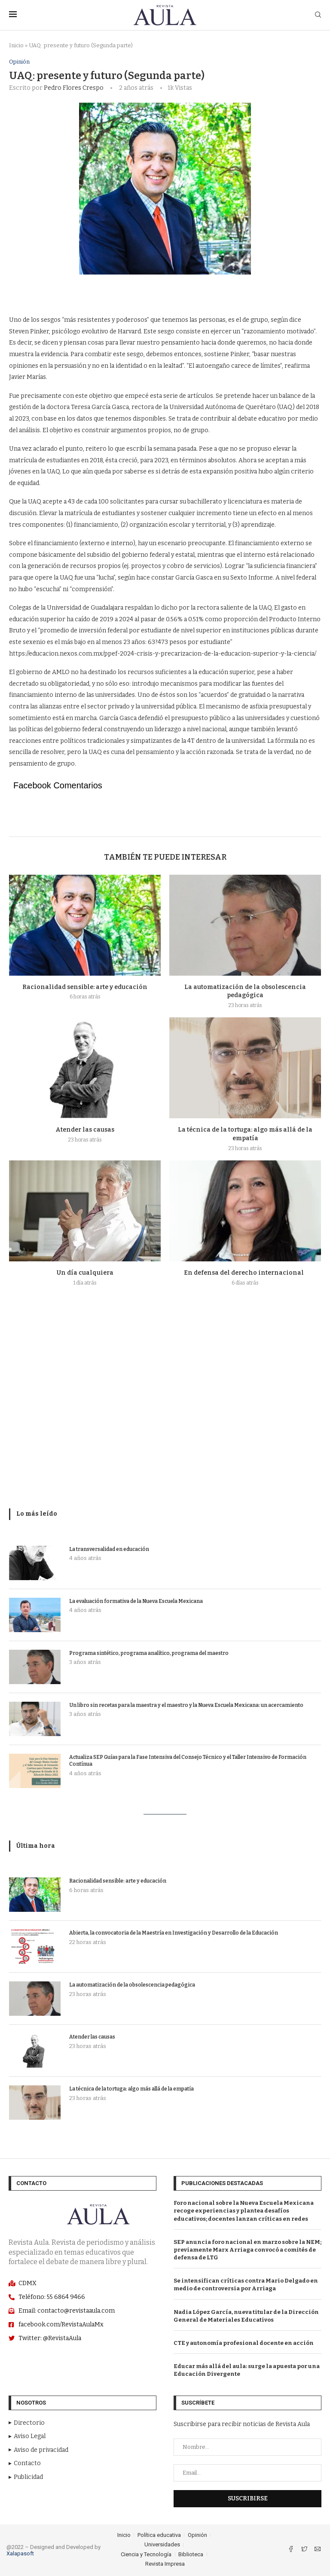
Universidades (162, 2545)
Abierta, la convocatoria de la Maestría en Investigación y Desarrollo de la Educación (173, 1933)
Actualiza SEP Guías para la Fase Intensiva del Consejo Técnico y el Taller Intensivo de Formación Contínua (187, 1760)
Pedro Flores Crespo (74, 88)
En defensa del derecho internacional (245, 1272)
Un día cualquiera (85, 1272)
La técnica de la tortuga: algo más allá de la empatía (131, 2089)
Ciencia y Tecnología (146, 2554)
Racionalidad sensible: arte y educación (84, 987)
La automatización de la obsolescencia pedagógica (132, 1985)
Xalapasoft (20, 2553)
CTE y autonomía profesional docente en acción (244, 2343)
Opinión (19, 61)
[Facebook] (291, 2550)
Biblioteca (190, 2554)
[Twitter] (305, 2550)
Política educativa (159, 2535)
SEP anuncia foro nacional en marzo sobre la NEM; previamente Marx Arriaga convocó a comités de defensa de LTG (247, 2250)
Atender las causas (84, 1129)
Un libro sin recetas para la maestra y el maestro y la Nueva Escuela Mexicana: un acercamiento (186, 1705)
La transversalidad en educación (109, 1549)
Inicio (16, 45)
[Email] (318, 2550)
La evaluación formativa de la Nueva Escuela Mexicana (136, 1601)
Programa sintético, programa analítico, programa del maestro (149, 1653)
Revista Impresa (165, 2564)
